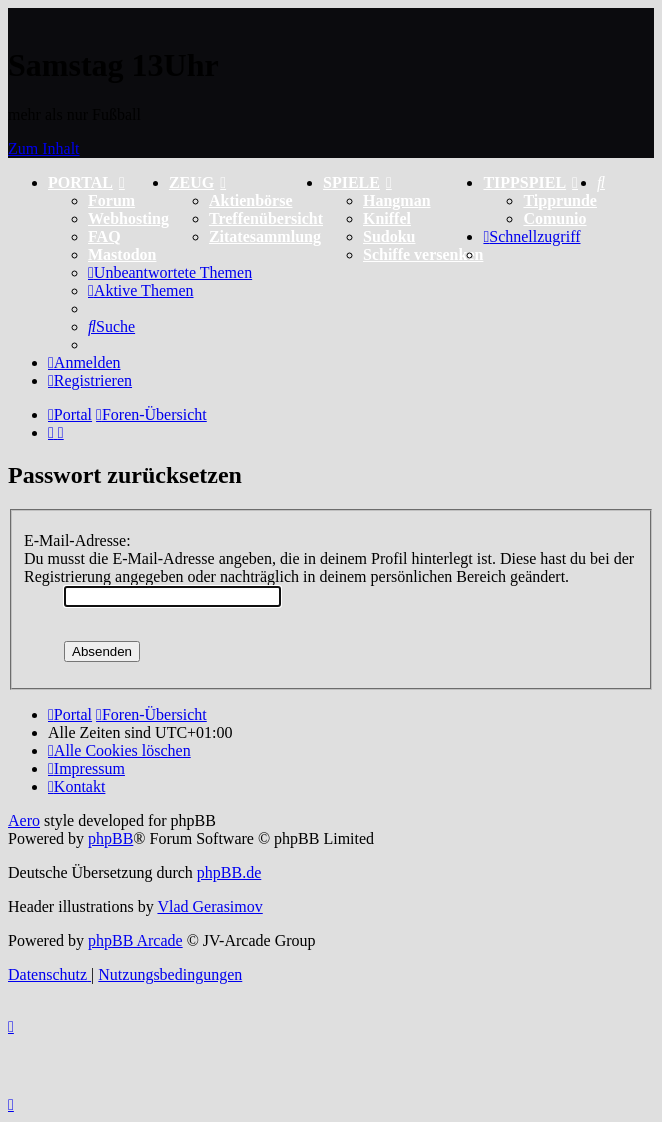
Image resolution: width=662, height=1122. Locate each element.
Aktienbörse (251, 200)
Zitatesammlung (265, 236)
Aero (24, 820)
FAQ (104, 236)
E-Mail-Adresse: (77, 540)
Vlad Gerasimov (209, 906)
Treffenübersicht (266, 218)
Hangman (397, 200)
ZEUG (197, 182)
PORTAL (86, 182)
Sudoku (389, 236)
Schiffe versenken (423, 254)
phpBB (110, 838)
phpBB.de (229, 872)
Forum (111, 200)
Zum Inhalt (44, 148)
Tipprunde (560, 200)
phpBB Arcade (135, 940)
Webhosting (128, 218)
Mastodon (122, 254)
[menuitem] (601, 182)
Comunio (554, 218)
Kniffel (387, 218)
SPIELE (357, 182)
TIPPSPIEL (530, 182)
